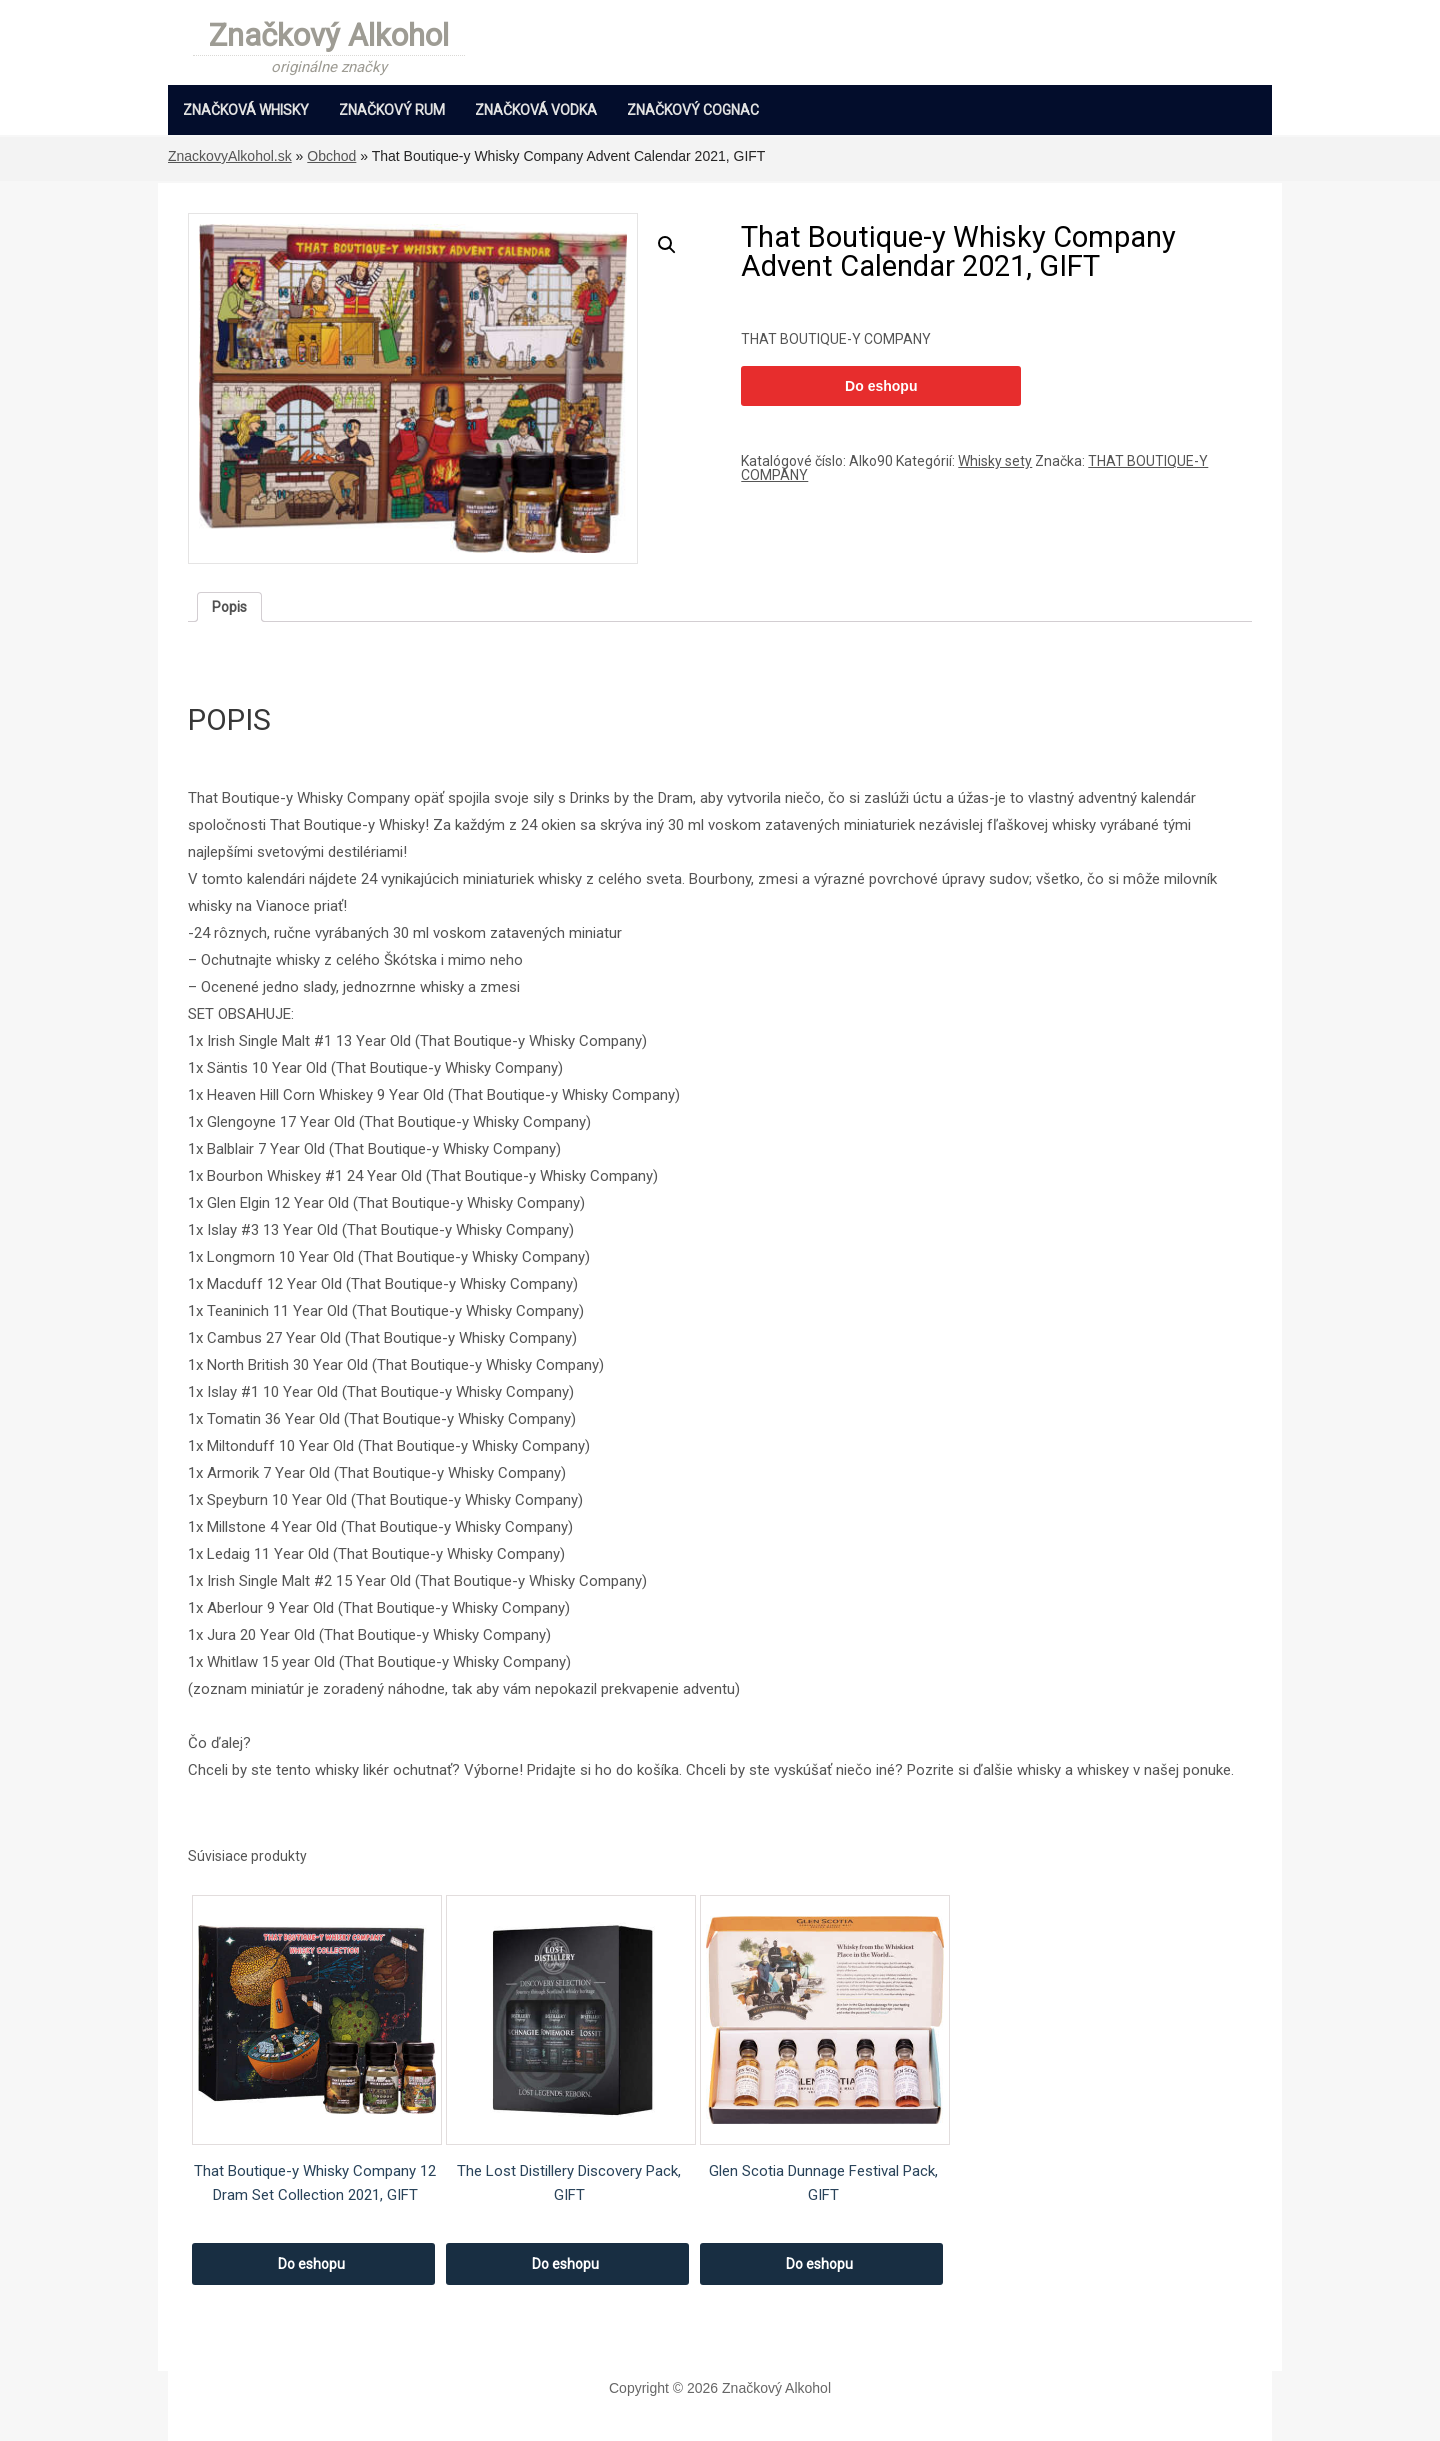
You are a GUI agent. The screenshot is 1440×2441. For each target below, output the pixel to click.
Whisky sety (995, 461)
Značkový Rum (392, 110)
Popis (229, 607)
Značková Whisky (246, 110)
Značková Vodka (536, 110)
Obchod (331, 156)
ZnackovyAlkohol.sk (230, 156)
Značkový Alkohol (329, 37)
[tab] (229, 607)
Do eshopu (881, 386)
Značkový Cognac (693, 110)
